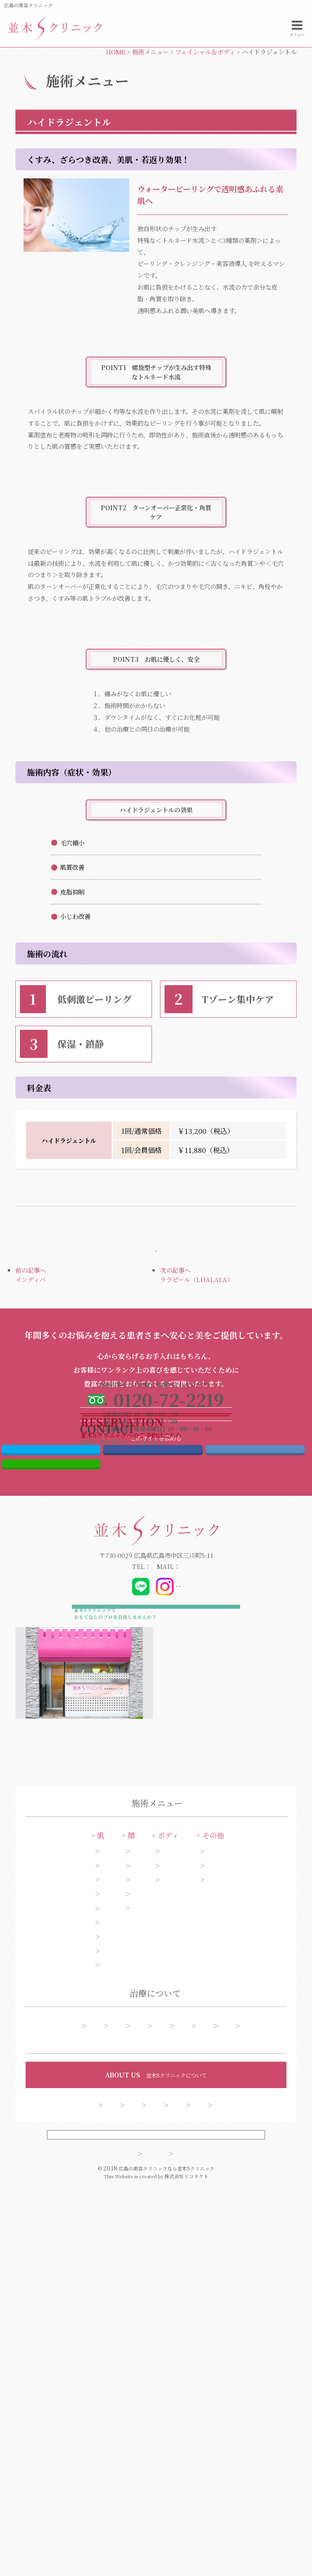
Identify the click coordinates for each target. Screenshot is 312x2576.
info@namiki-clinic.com (200, 1854)
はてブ (255, 1726)
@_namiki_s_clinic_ (157, 1874)
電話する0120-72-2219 (77, 87)
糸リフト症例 (173, 2378)
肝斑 (42, 2223)
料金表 (136, 2394)
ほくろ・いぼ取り (59, 2317)
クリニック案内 (190, 2473)
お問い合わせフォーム (234, 87)
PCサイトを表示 (156, 2522)
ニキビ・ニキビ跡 (59, 2251)
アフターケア (89, 2394)
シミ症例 (122, 2378)
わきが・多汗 (198, 2208)
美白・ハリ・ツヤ (59, 2303)
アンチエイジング (59, 2237)
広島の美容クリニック (28, 5)
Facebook (153, 1726)
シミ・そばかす (57, 2185)
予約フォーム (184, 2394)
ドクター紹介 (131, 2473)
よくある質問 (240, 2394)
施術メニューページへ (156, 1312)
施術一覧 (77, 2378)
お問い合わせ (137, 2487)
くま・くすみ (54, 2289)
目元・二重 (128, 2185)
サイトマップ (115, 2545)
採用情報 (243, 2473)
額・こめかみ (131, 2237)
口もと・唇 (128, 2251)
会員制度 (187, 2487)
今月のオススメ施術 (237, 2378)
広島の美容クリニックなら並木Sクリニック (166, 2560)
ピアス (265, 2185)
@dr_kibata (211, 1874)
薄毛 (263, 2223)
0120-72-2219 (114, 1854)
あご (119, 2223)
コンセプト (78, 2473)
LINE (50, 1747)
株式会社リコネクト (186, 2568)
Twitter (51, 1726)
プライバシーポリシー (191, 2545)
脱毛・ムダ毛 (198, 2223)
